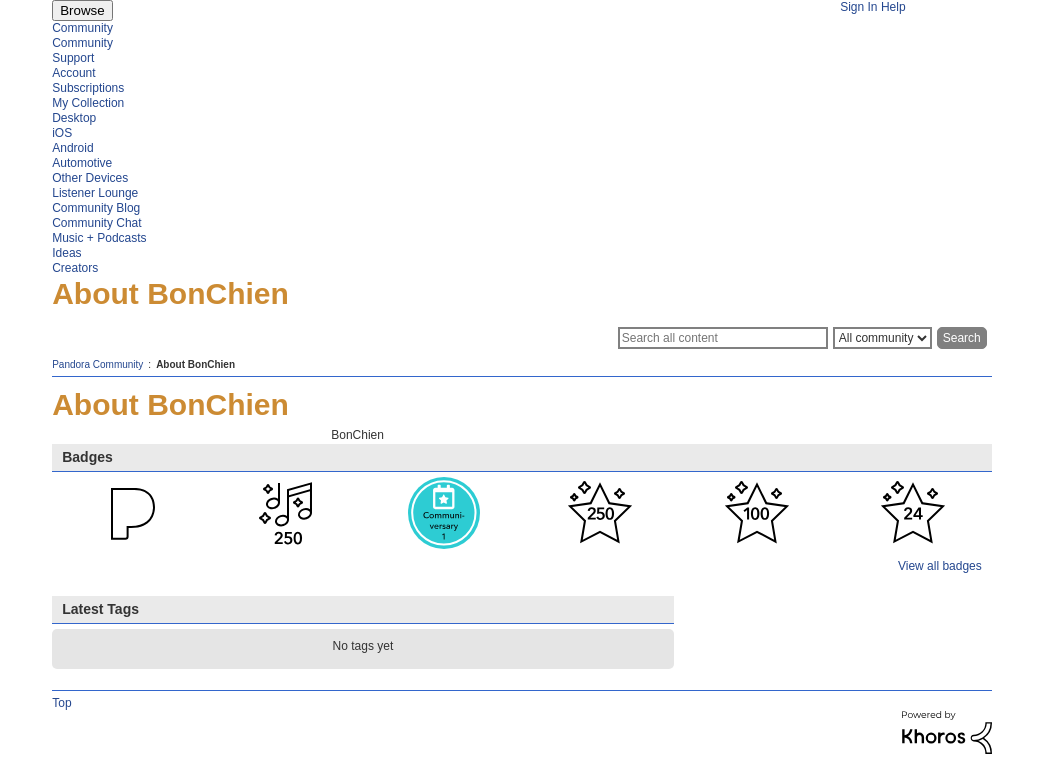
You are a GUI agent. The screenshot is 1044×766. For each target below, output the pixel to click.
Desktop (74, 118)
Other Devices (90, 178)
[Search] (723, 338)
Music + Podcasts (99, 238)
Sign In (858, 7)
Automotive (82, 163)
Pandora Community (97, 364)
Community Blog (96, 208)
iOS (62, 133)
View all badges (940, 566)
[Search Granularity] (882, 338)
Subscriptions (88, 88)
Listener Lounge (95, 193)
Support (73, 58)
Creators (75, 268)
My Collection (88, 103)
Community (82, 28)
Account (73, 73)
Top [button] (61, 703)
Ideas (66, 253)
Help (893, 7)
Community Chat (96, 223)
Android (72, 148)
